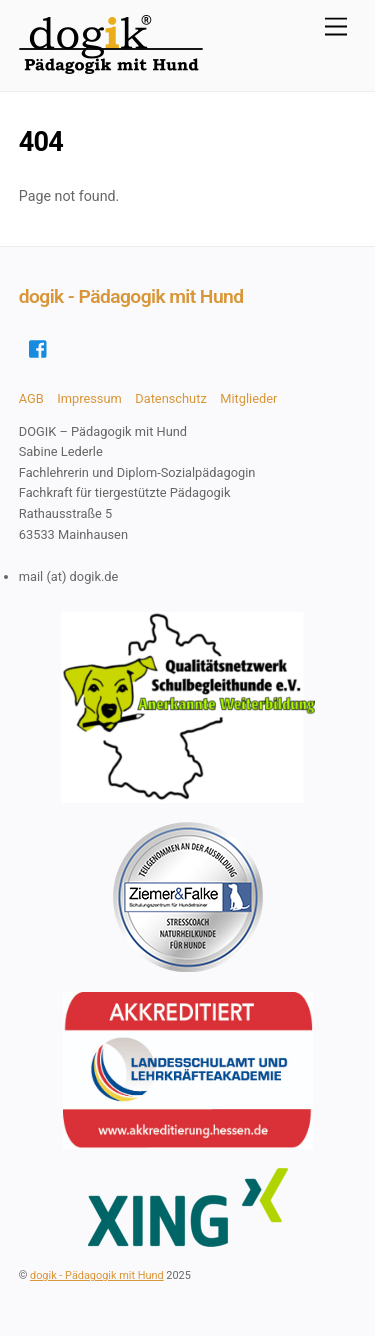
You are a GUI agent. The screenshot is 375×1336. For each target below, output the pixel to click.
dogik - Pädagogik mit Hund (97, 1275)
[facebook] (39, 346)
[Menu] (336, 27)
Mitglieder (248, 398)
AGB (31, 398)
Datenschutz (171, 398)
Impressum (89, 398)
